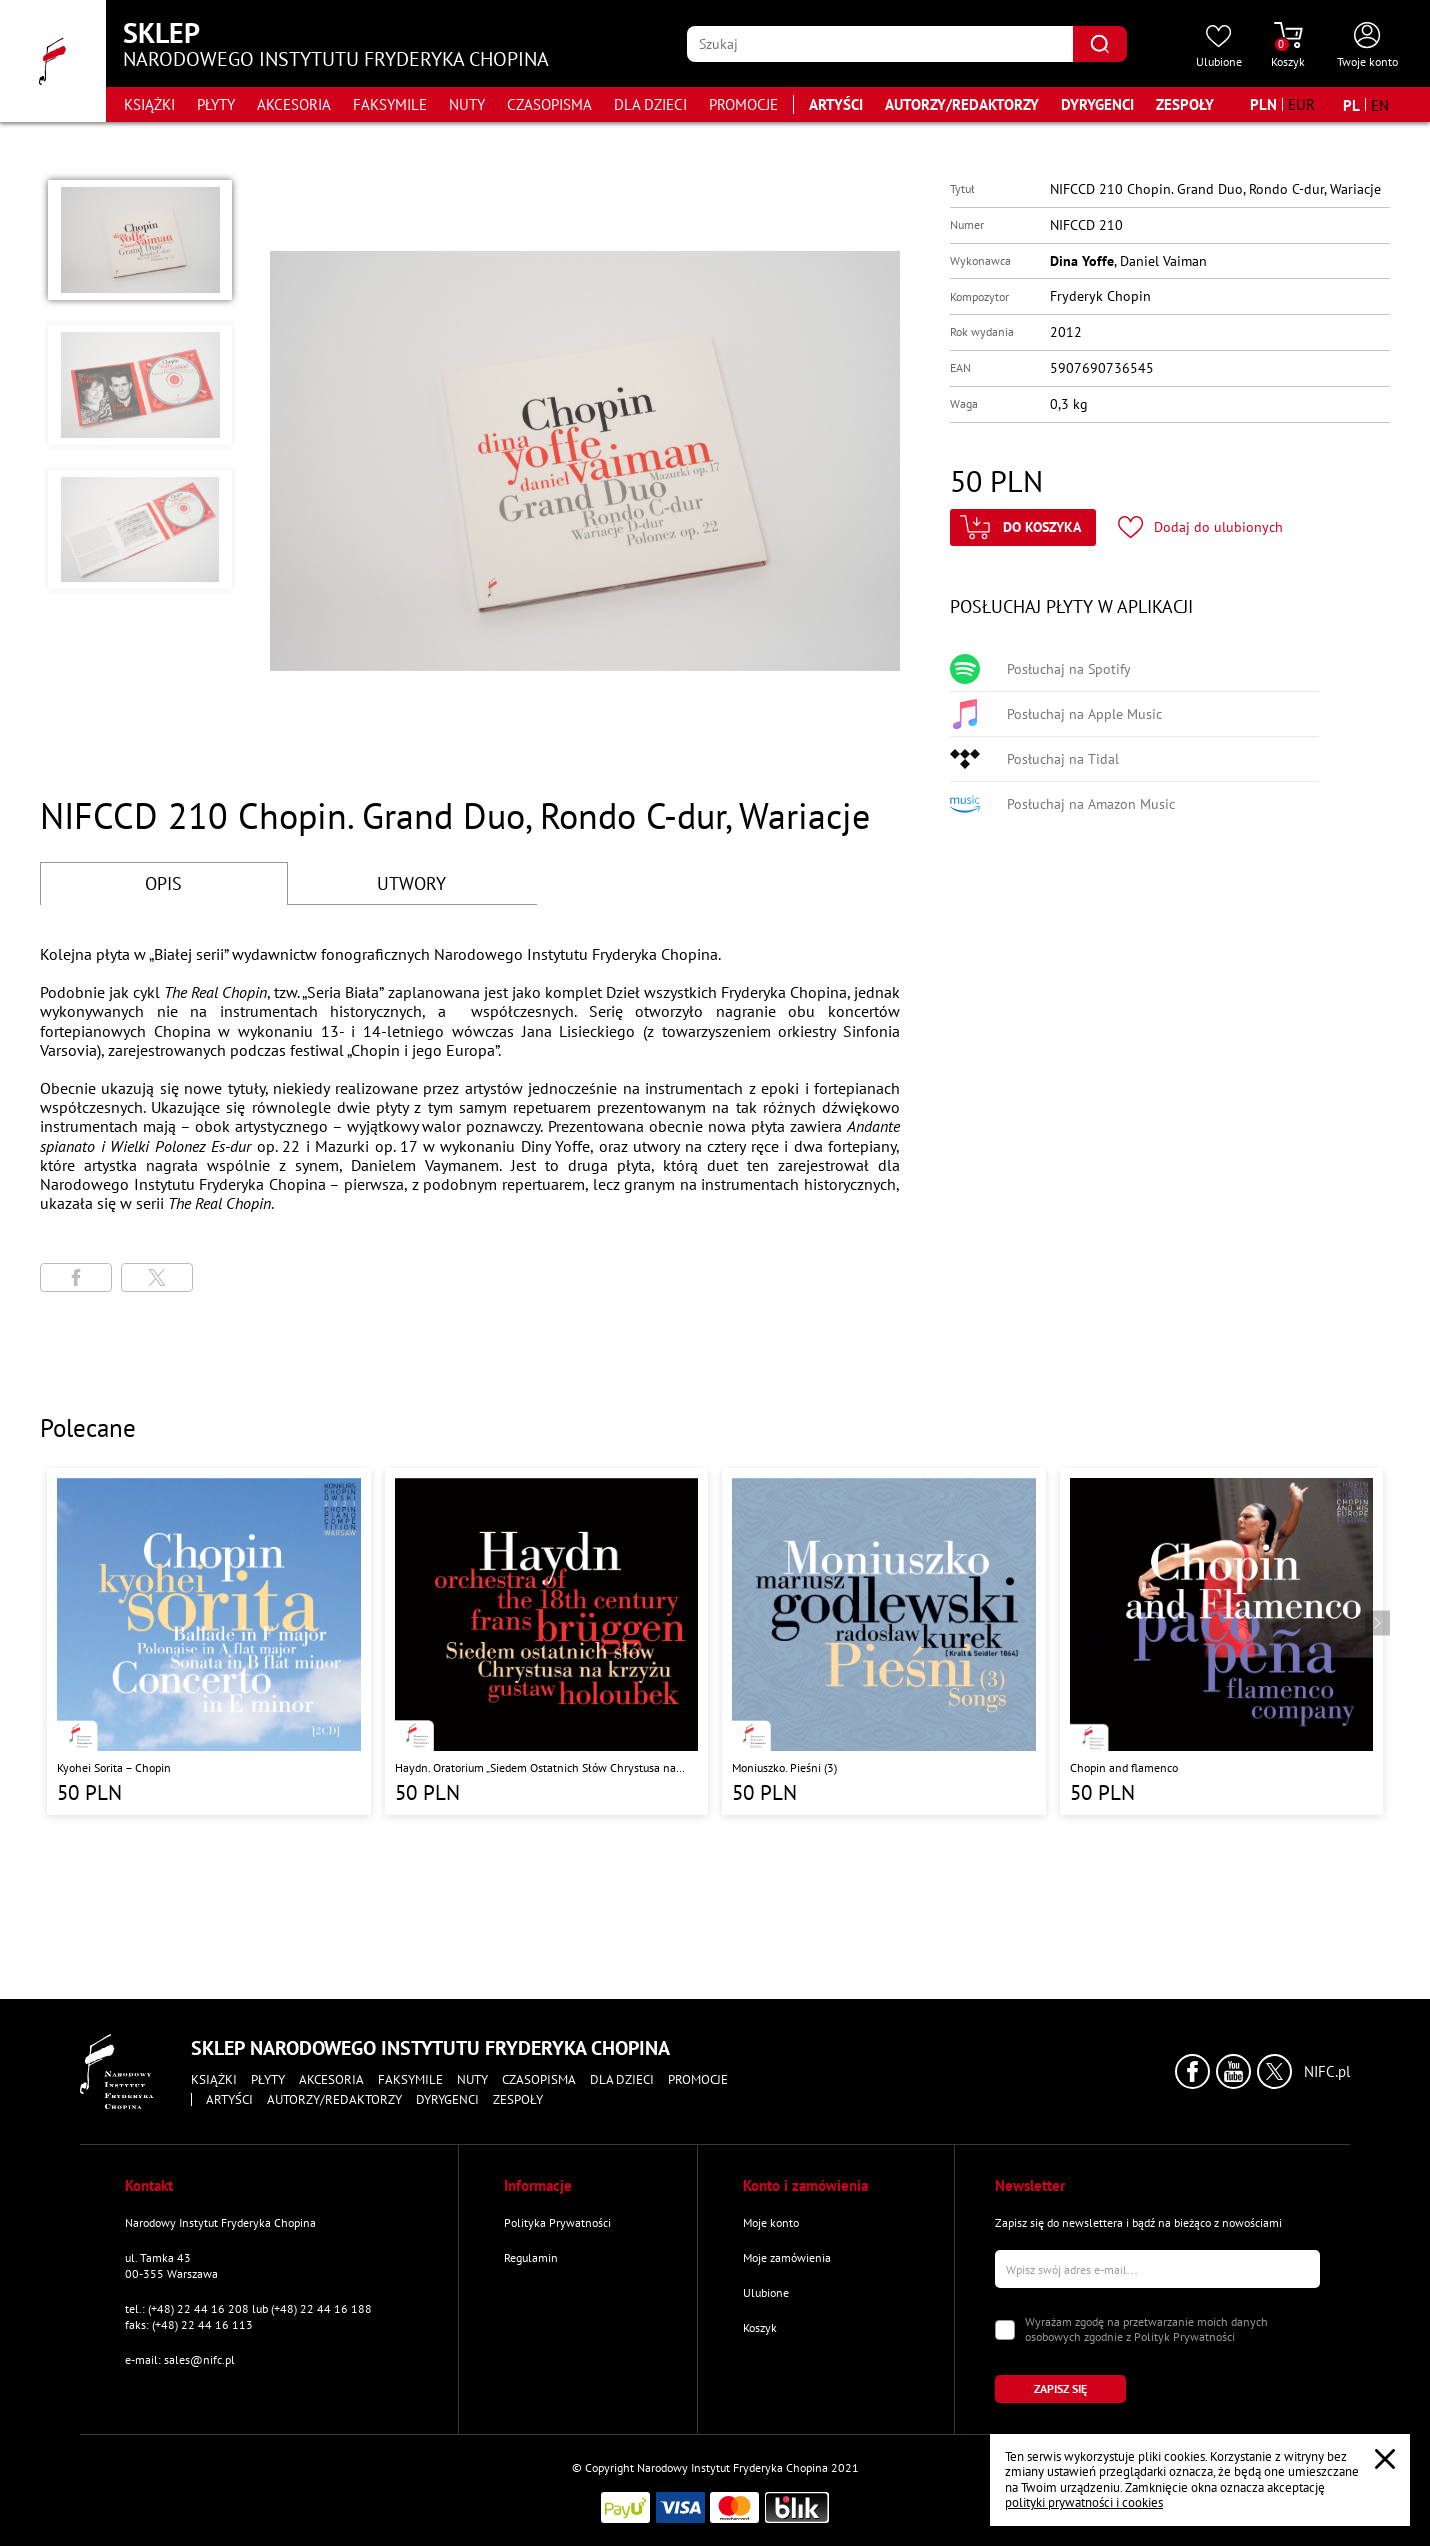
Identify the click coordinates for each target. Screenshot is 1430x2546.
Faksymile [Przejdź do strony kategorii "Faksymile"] (390, 104)
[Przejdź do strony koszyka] (1288, 46)
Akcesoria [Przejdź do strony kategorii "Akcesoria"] (294, 104)
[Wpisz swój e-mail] (1157, 2269)
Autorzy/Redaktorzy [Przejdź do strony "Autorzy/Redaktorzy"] (962, 104)
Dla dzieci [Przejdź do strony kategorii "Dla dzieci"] (650, 104)
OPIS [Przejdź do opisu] (163, 883)
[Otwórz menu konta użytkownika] (1367, 46)
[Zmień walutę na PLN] (1263, 104)
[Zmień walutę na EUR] (1301, 104)
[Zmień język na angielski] (1380, 105)
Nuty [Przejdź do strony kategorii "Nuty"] (467, 104)
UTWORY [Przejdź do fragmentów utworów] (411, 883)
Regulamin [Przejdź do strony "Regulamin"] (531, 2257)
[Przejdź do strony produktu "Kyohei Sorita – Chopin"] (209, 1641)
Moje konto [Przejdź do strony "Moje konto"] (771, 2222)
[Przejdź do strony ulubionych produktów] (1219, 46)
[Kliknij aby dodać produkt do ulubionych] (1200, 527)
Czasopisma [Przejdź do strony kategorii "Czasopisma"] (549, 104)
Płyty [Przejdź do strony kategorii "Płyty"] (216, 104)
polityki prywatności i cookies (1084, 2502)
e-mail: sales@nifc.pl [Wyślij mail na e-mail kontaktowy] (180, 2359)
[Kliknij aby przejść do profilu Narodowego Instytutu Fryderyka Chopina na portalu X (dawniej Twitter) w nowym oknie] (1274, 2071)
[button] (140, 240)
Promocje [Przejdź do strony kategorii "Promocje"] (743, 104)
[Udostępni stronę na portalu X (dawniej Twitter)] (157, 1277)
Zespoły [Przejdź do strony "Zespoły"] (1185, 104)
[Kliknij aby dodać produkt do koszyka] (1023, 527)
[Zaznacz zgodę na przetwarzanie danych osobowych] (1005, 2330)
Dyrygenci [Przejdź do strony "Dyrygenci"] (1097, 104)
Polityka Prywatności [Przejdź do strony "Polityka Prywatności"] (557, 2222)
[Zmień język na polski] (1351, 105)
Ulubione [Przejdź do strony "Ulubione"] (766, 2292)
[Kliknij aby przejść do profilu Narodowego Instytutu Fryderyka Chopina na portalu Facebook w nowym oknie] (1192, 2071)
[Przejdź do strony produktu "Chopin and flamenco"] (1222, 1641)
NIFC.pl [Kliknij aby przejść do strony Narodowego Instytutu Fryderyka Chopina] (1327, 2072)
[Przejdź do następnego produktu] (1377, 1622)
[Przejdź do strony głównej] (53, 61)
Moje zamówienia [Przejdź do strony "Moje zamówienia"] (787, 2257)
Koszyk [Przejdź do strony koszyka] (760, 2327)
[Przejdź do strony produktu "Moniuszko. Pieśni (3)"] (884, 1641)
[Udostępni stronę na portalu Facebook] (76, 1277)
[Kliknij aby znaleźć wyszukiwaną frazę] (1100, 44)
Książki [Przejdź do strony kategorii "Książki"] (149, 104)
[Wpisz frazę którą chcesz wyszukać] (880, 44)
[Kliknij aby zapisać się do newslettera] (1060, 2389)
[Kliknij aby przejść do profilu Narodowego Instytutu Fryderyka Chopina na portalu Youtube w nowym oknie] (1233, 2071)
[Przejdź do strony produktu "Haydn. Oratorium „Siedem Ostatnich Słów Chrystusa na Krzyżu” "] (547, 1641)
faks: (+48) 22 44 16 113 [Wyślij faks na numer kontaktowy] (189, 2324)
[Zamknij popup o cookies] (1385, 2459)
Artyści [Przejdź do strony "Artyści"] (836, 104)
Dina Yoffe (1082, 261)
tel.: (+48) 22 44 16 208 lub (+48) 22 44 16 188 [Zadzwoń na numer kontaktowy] (248, 2308)
